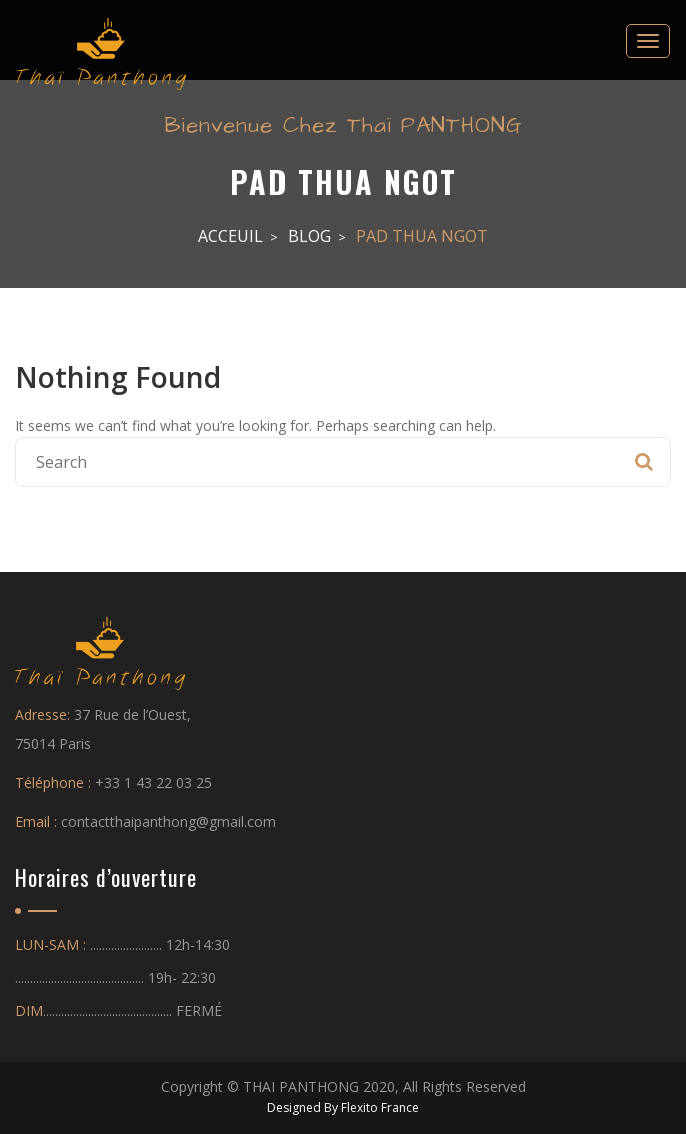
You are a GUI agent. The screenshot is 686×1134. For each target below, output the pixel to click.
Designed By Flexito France (343, 1107)
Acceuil (230, 236)
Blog (309, 236)
